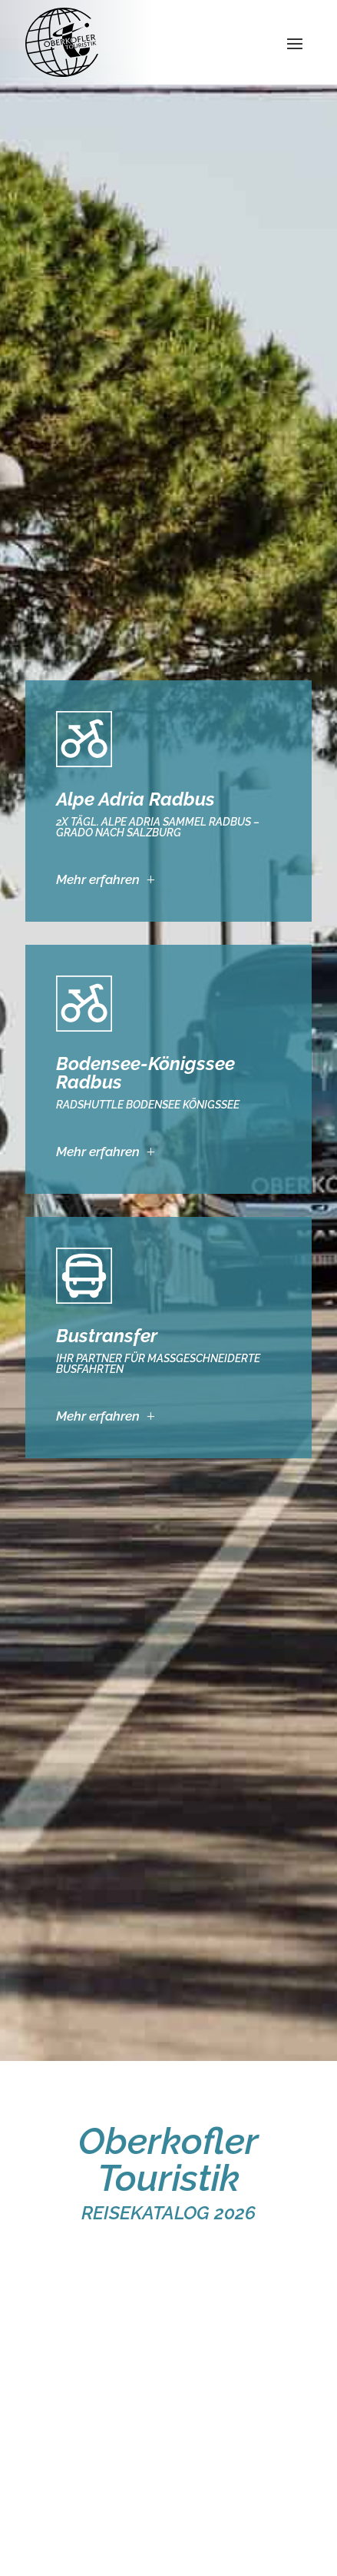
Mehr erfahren (98, 879)
